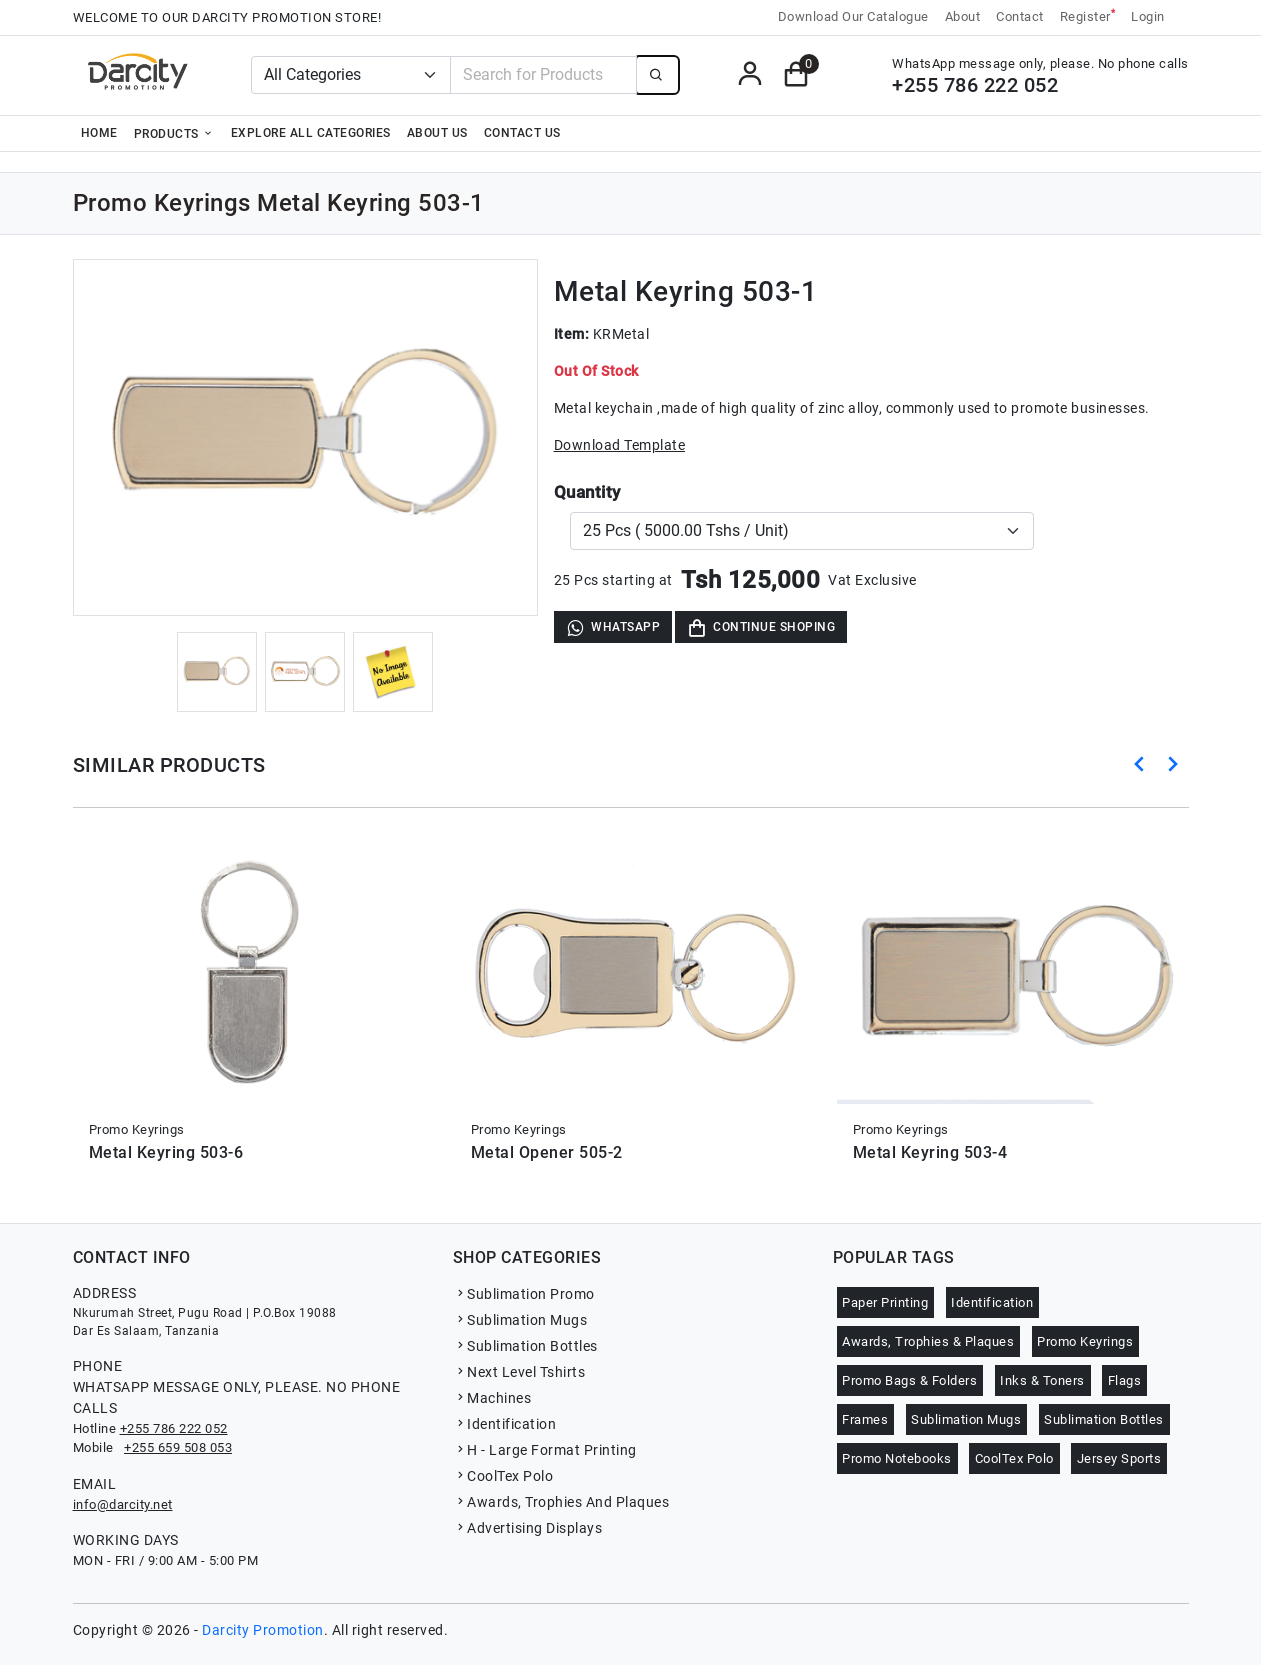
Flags (1125, 1380)
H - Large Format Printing (545, 1450)
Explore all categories (311, 133)
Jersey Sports (1119, 1458)
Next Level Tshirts (519, 1372)
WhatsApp (613, 627)
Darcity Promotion (263, 1630)
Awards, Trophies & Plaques (928, 1341)
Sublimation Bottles (525, 1346)
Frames (865, 1419)
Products (174, 133)
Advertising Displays (528, 1528)
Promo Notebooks (897, 1458)
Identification (505, 1424)
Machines (492, 1398)
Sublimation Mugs (520, 1320)
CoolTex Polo (503, 1476)
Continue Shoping (761, 627)
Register (1088, 15)
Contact (1020, 16)
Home (99, 133)
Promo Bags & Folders (909, 1380)
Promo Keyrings (1085, 1341)
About (963, 16)
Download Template (620, 445)
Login (1148, 16)
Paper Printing (885, 1302)
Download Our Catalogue (853, 16)
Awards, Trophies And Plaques (561, 1502)
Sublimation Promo (524, 1294)
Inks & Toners (1042, 1380)
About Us (437, 133)
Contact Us (522, 133)
